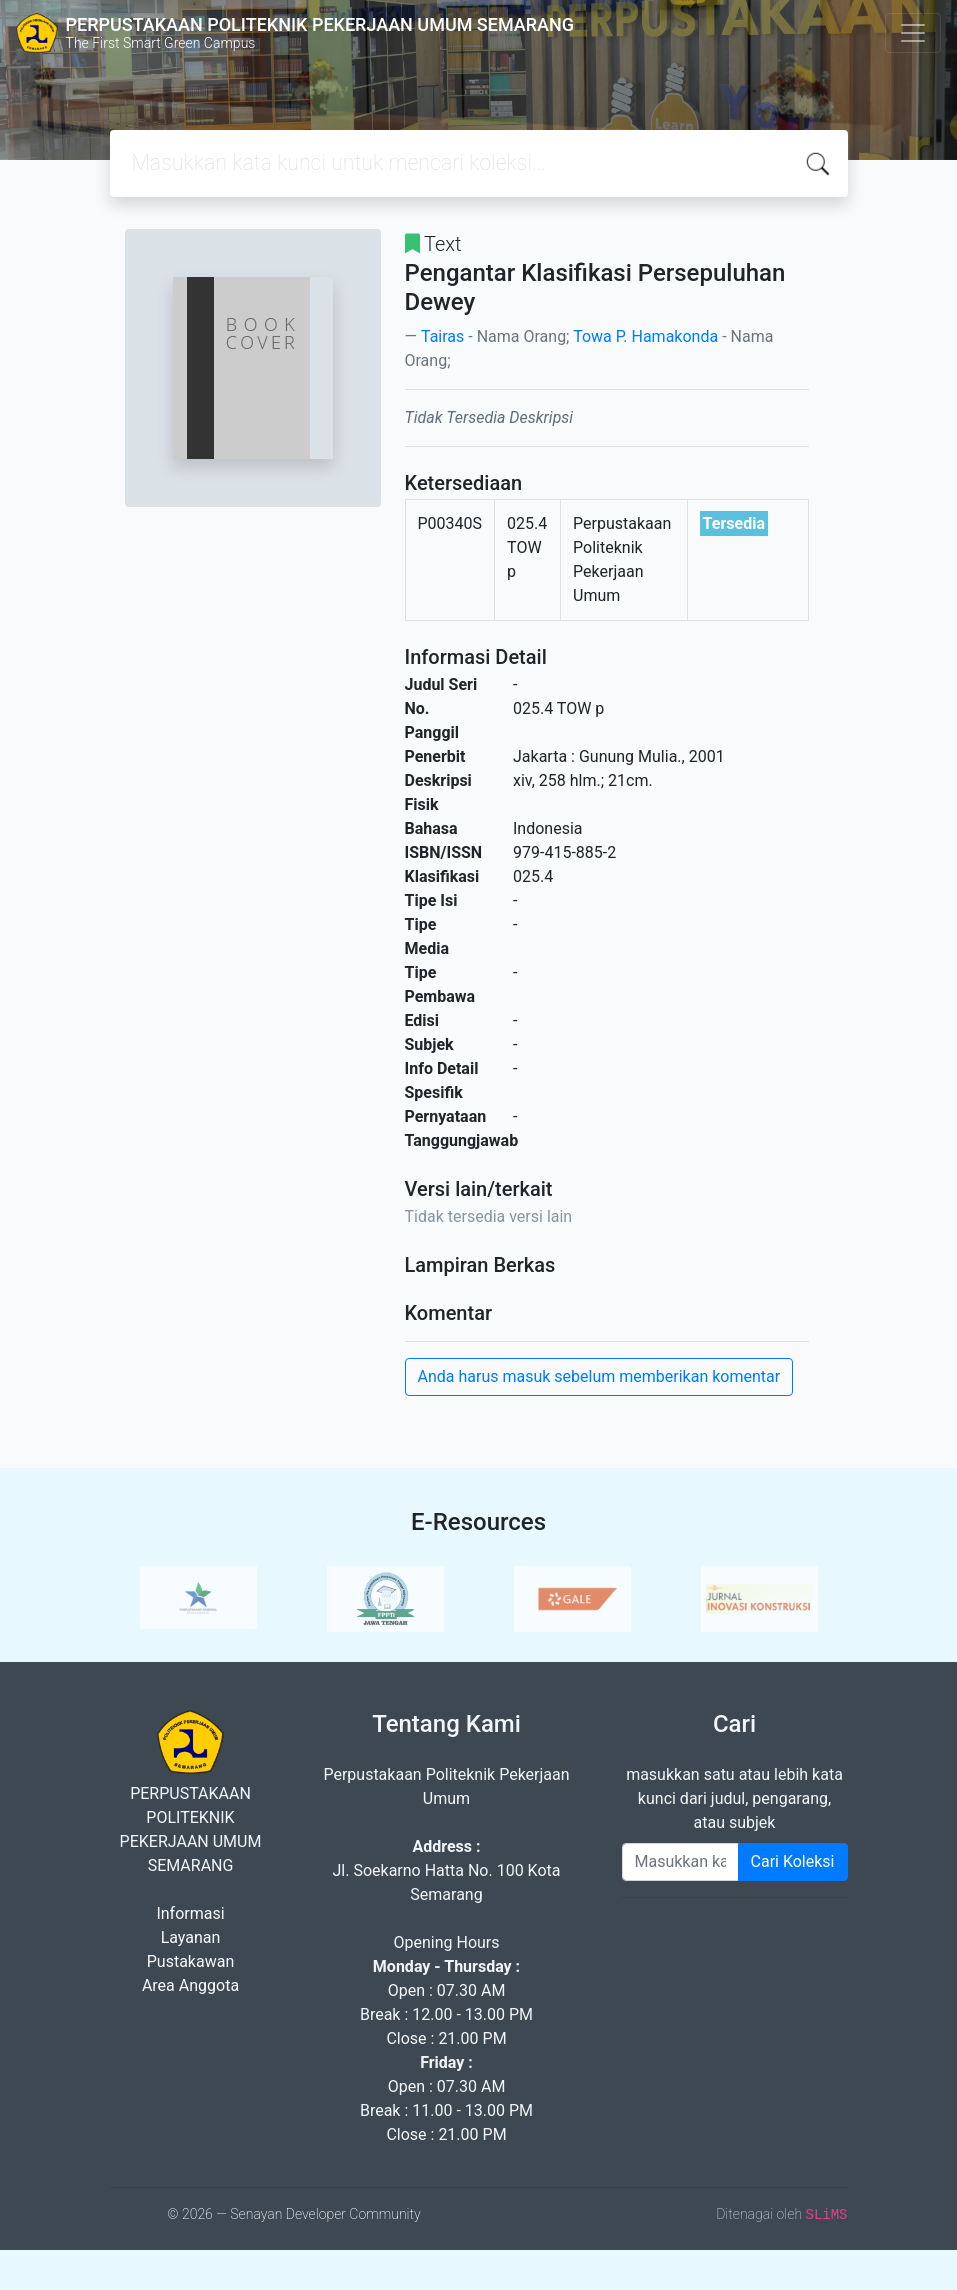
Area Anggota (190, 1985)
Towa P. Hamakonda (645, 336)
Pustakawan (190, 1961)
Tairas (442, 336)
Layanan (191, 1937)
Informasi (190, 1913)
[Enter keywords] (680, 1862)
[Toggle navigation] (913, 33)
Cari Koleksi (793, 1861)
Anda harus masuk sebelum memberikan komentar (599, 1376)
